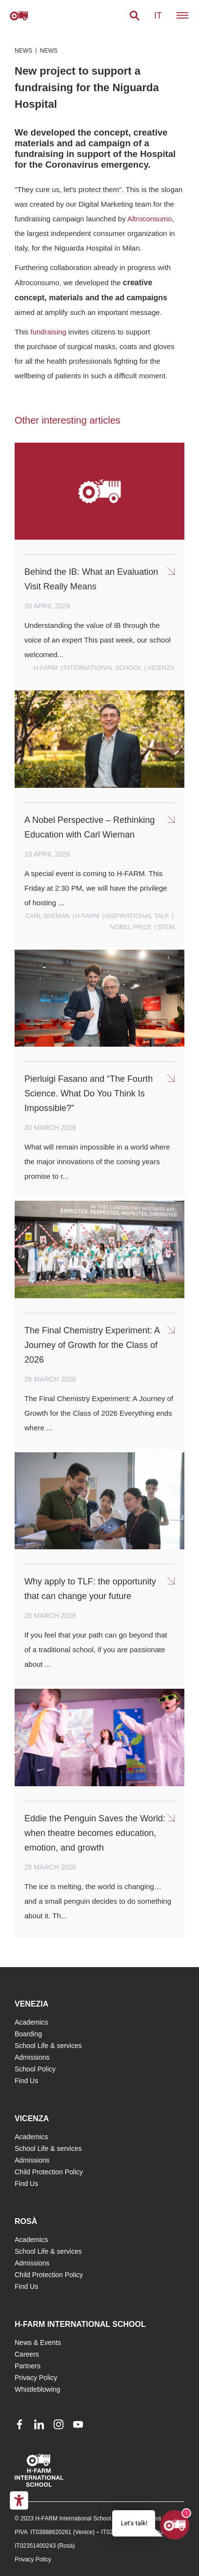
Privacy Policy (36, 2377)
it (158, 15)
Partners (27, 2366)
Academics (31, 2022)
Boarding (28, 2034)
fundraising (48, 332)
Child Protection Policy (49, 2172)
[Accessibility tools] (19, 2500)
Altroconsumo (149, 219)
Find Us (26, 2081)
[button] (134, 15)
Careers (27, 2354)
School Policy (35, 2069)
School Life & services (48, 2045)
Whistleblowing (37, 2389)
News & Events (38, 2342)
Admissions (32, 2057)
